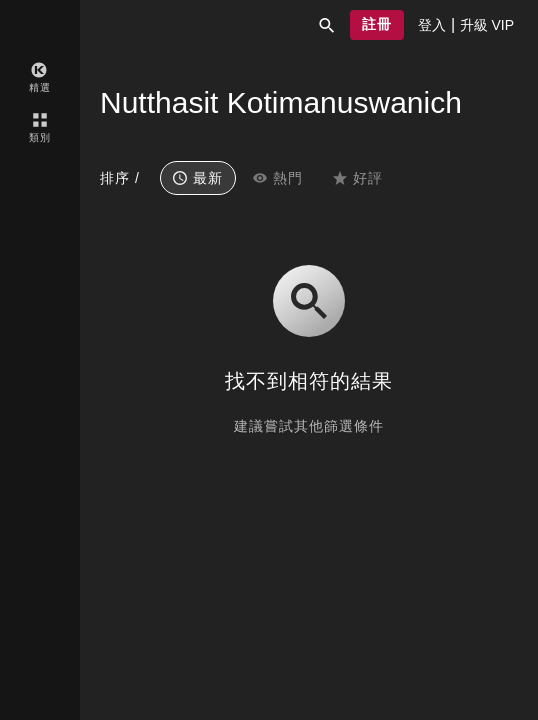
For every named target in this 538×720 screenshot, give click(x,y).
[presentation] (432, 25)
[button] (327, 25)
